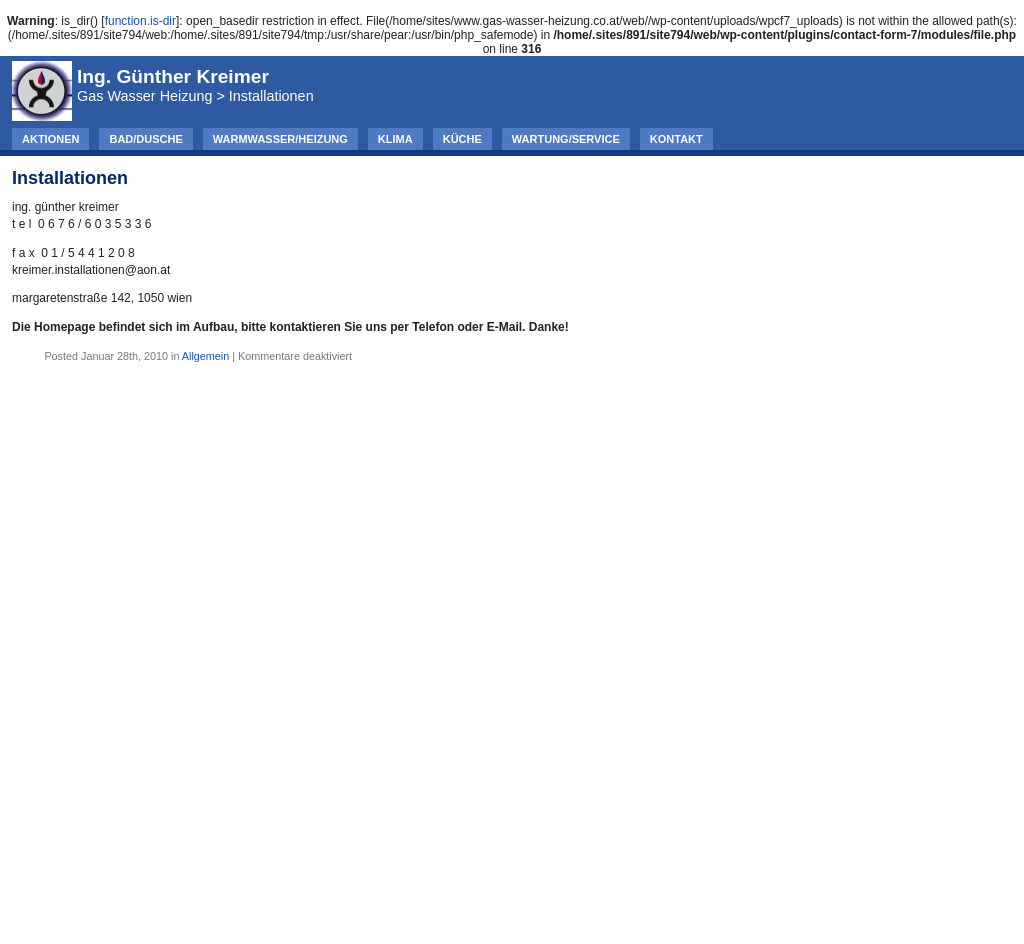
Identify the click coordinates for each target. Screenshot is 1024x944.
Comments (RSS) (560, 917)
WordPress (560, 903)
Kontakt (676, 139)
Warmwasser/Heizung (280, 139)
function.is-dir (140, 21)
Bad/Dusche (145, 139)
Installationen (70, 178)
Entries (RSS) (449, 917)
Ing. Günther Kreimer (173, 76)
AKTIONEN (50, 139)
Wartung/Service (566, 139)
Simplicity (662, 903)
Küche (462, 139)
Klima (395, 139)
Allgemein (205, 356)
